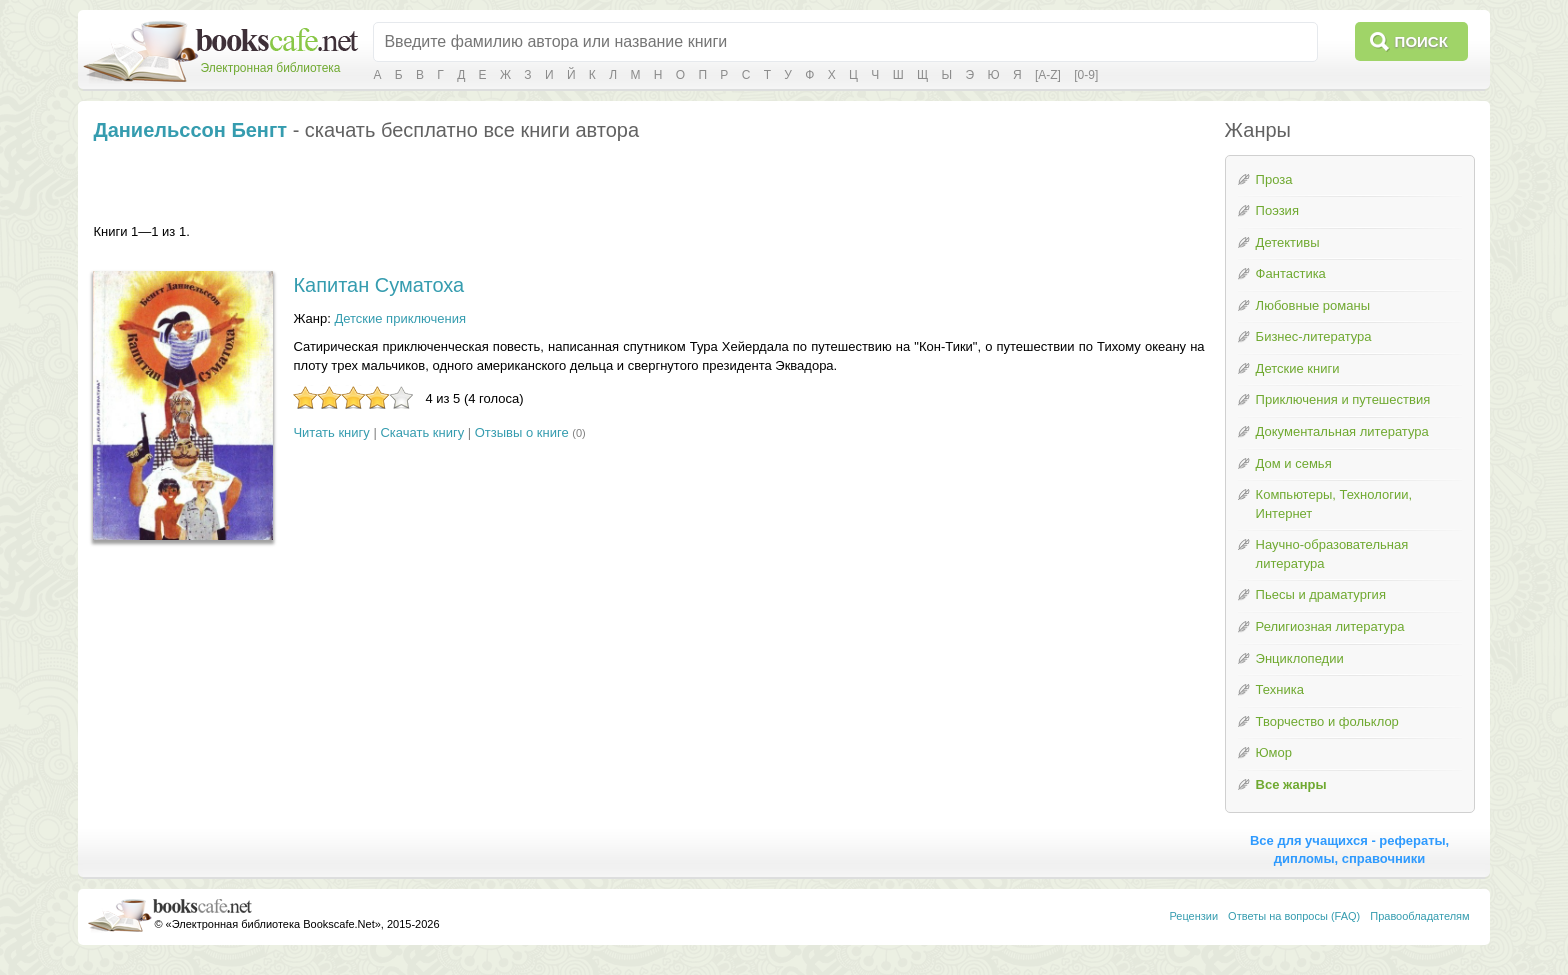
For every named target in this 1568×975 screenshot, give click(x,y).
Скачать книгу (422, 432)
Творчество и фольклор (1327, 721)
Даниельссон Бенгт (190, 130)
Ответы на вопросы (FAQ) (1294, 916)
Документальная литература (1342, 431)
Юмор (1274, 752)
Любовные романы (1313, 305)
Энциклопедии (1300, 658)
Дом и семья (1294, 463)
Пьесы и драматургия (1321, 594)
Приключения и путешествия (1343, 399)
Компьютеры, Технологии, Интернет (1334, 504)
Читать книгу (331, 432)
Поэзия (1277, 210)
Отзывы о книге (522, 432)
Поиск (1421, 41)
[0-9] (1086, 75)
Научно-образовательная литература (1332, 554)
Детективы (1288, 242)
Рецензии (1193, 916)
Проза (1274, 179)
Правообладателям (1419, 916)
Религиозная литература (1330, 626)
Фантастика (1291, 273)
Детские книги (1298, 368)
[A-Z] (1048, 75)
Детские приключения (400, 318)
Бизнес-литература (1314, 336)
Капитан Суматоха (378, 285)
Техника (1280, 689)
